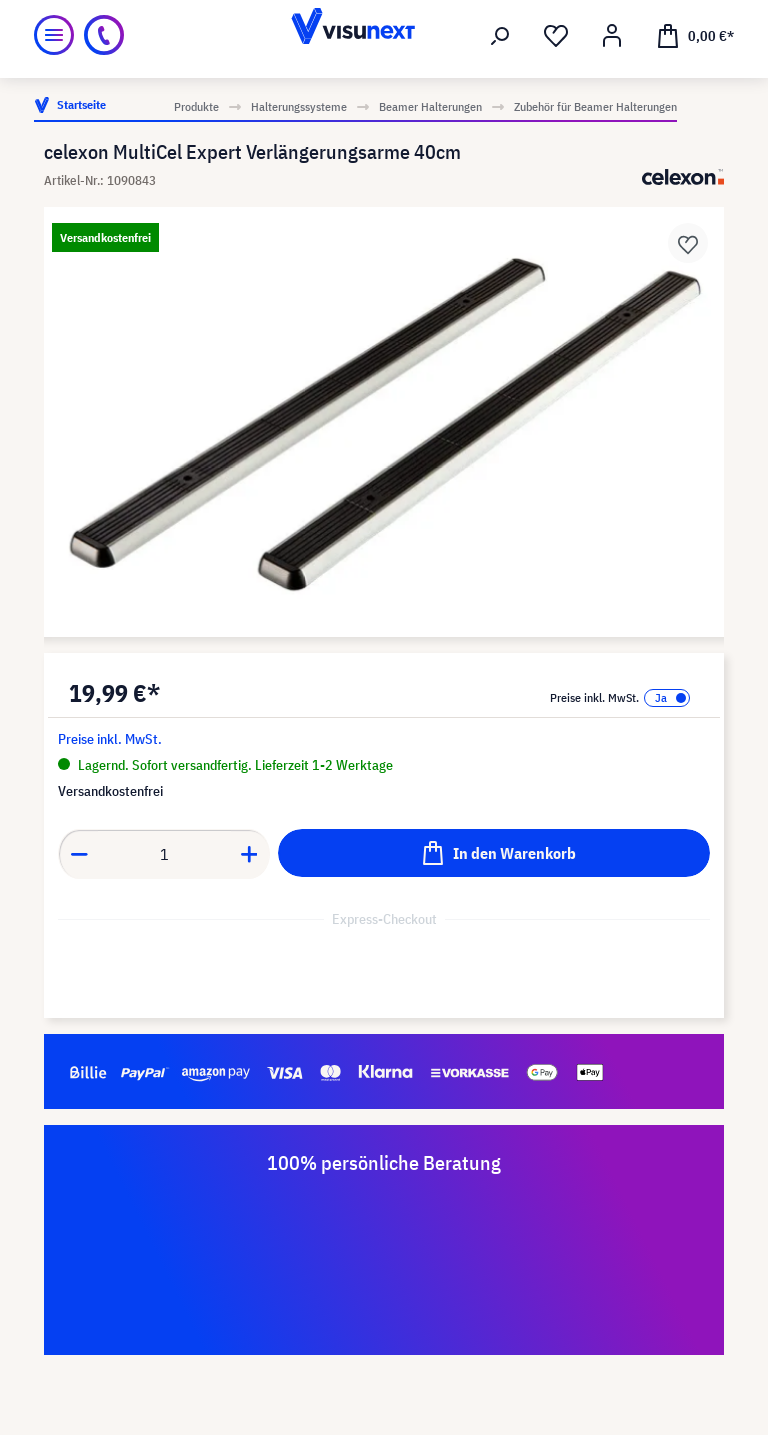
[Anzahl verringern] (79, 854)
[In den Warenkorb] (494, 853)
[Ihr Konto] (612, 36)
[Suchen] (500, 36)
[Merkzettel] (556, 36)
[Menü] (54, 35)
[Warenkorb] (695, 35)
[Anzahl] (164, 854)
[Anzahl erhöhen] (250, 854)
